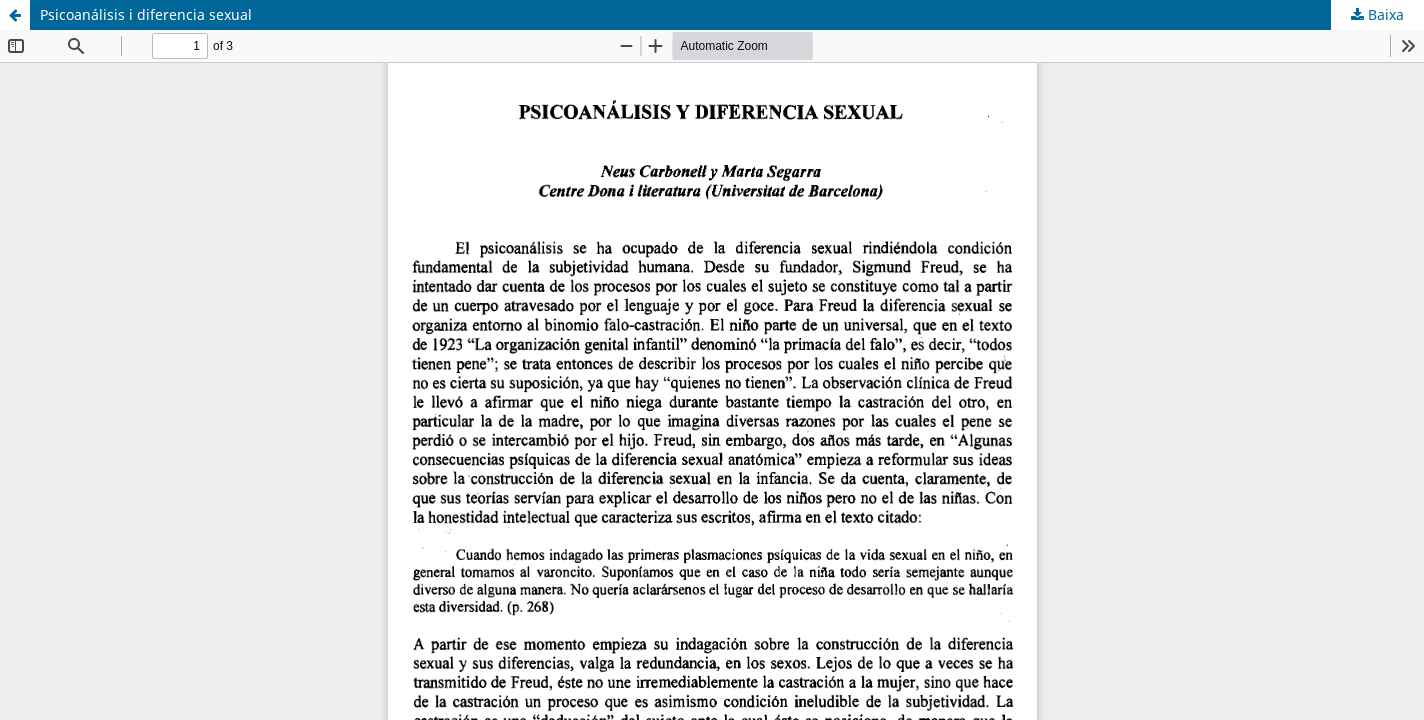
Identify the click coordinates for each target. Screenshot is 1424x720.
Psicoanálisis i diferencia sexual (146, 14)
